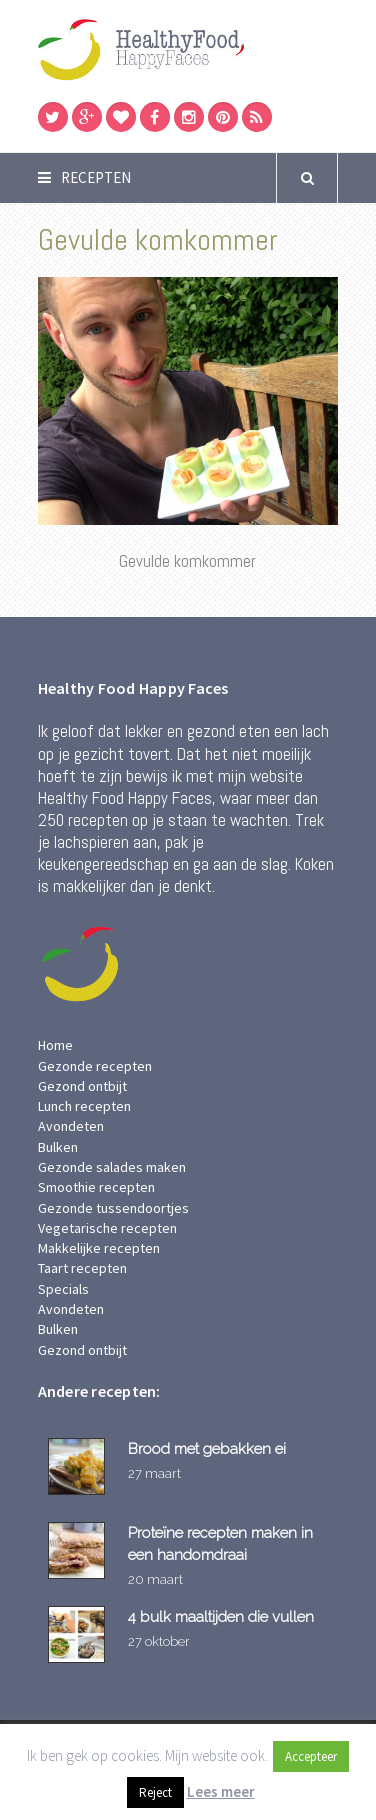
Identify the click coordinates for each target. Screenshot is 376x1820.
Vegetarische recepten (107, 1228)
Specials (63, 1289)
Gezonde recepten (95, 1066)
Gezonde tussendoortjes (113, 1208)
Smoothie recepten (96, 1187)
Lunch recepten (84, 1106)
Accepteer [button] (311, 1756)
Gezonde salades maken (112, 1167)
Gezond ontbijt (82, 1086)
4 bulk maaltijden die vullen (221, 1616)
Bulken (58, 1147)
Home (55, 1045)
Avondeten (71, 1126)
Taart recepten (82, 1268)
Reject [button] (155, 1792)
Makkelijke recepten (99, 1248)
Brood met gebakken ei (207, 1448)
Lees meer (221, 1791)
